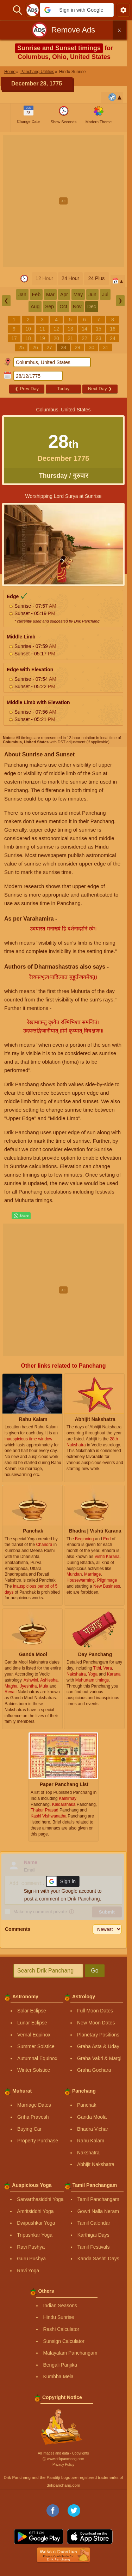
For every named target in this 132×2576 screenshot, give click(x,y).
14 (84, 329)
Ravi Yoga (28, 2270)
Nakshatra (88, 2152)
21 (70, 338)
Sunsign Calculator (63, 2341)
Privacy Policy (63, 2465)
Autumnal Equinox (37, 2058)
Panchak (86, 2105)
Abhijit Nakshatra (95, 2164)
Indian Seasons (60, 2305)
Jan (22, 294)
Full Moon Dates (95, 2010)
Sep (49, 306)
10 (28, 329)
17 (14, 338)
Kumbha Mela (58, 2376)
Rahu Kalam (90, 2140)
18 (28, 338)
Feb (36, 294)
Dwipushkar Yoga (36, 2223)
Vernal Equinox (33, 2034)
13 (70, 329)
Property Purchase (37, 2140)
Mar (50, 294)
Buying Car (29, 2129)
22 (84, 338)
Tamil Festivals (93, 2247)
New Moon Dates (96, 2022)
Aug (35, 306)
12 (56, 329)
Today (63, 388)
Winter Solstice (33, 2070)
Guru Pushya (31, 2258)
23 (98, 338)
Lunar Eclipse (32, 2022)
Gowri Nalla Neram (98, 2211)
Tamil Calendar (93, 2223)
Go (94, 1971)
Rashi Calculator (61, 2329)
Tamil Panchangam (98, 2199)
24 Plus (96, 278)
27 (49, 347)
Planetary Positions (98, 2034)
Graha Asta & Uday (98, 2046)
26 (35, 347)
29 (77, 347)
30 (91, 347)
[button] (77, 10)
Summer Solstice (36, 2046)
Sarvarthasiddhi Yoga (40, 2199)
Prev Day (27, 388)
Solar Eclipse (31, 2010)
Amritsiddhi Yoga (35, 2211)
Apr (64, 294)
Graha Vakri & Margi (99, 2058)
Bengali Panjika (60, 2365)
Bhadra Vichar (92, 2129)
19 (42, 338)
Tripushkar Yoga (34, 2235)
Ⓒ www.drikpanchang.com (63, 2459)
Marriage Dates (34, 2105)
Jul (105, 294)
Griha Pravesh (33, 2117)
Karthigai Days (93, 2235)
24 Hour (70, 278)
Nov (77, 306)
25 (21, 347)
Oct (63, 306)
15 (98, 329)
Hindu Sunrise (58, 2317)
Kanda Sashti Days (98, 2258)
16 (112, 329)
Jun (92, 294)
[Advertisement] (66, 201)
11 (42, 329)
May (78, 294)
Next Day (100, 388)
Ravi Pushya (31, 2247)
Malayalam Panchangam (70, 2353)
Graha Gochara (94, 2070)
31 (105, 347)
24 (112, 338)
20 (56, 338)
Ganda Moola (92, 2117)
